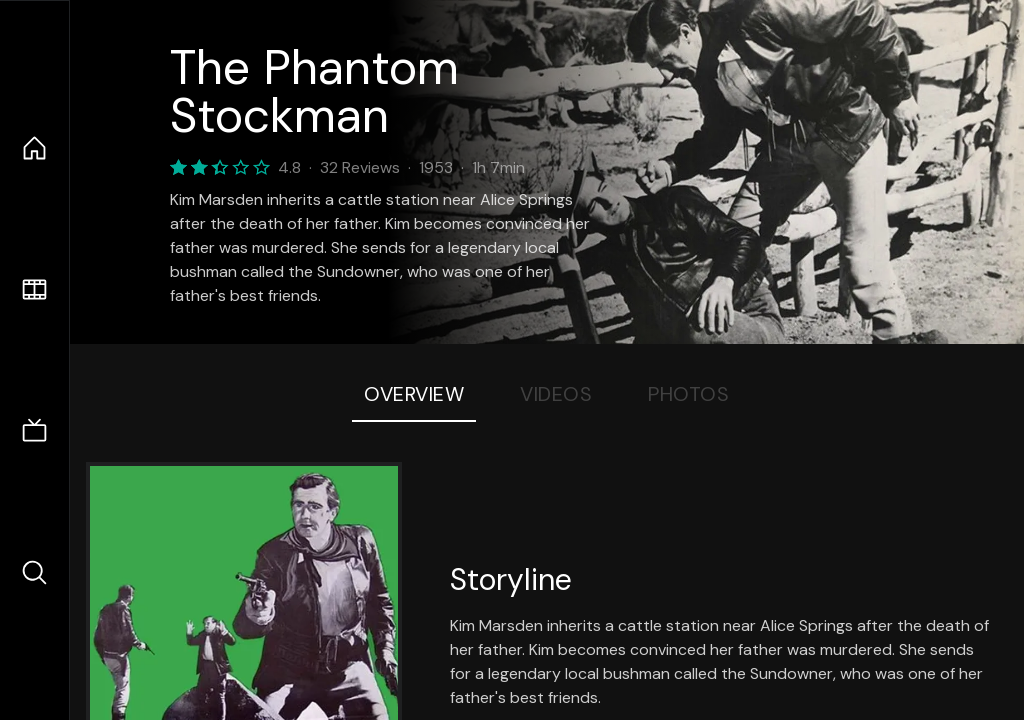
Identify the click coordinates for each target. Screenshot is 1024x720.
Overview (414, 394)
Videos (556, 394)
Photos (688, 394)
